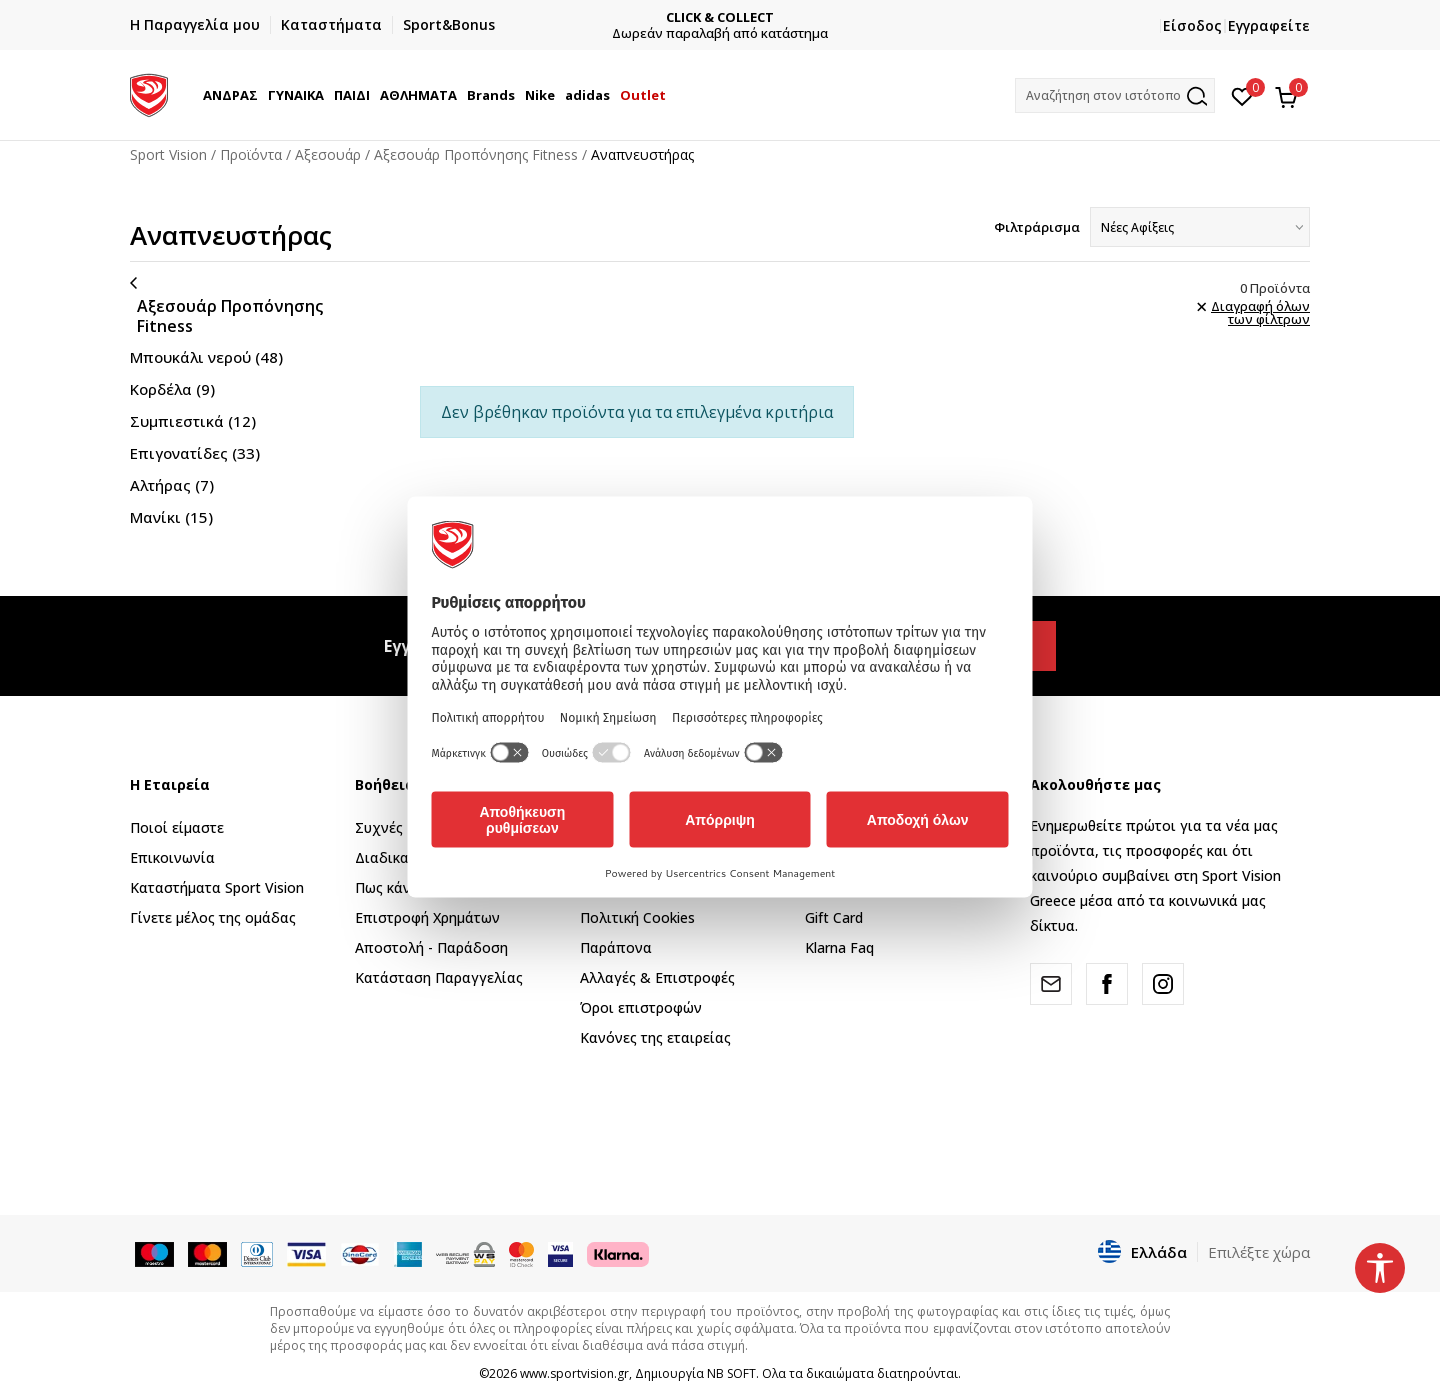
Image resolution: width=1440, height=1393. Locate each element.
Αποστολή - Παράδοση (431, 947)
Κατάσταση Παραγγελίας (439, 977)
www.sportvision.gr (574, 1373)
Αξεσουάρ (328, 154)
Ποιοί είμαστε (177, 827)
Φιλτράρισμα (1037, 227)
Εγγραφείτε (1269, 25)
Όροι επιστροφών (641, 1007)
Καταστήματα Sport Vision (217, 887)
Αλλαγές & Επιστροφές (657, 977)
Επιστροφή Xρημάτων (427, 917)
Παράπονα (616, 947)
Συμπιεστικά (193, 421)
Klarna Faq (839, 947)
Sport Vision (168, 154)
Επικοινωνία (172, 857)
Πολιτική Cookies (637, 917)
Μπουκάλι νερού (206, 357)
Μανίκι (171, 517)
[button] (1115, 95)
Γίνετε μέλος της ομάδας (213, 917)
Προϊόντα (251, 154)
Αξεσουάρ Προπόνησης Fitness (476, 154)
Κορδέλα (172, 389)
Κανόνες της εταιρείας (655, 1037)
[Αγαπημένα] (1242, 95)
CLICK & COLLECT (720, 17)
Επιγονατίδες (195, 453)
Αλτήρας (172, 485)
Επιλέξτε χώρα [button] (1259, 1252)
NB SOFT (731, 1373)
